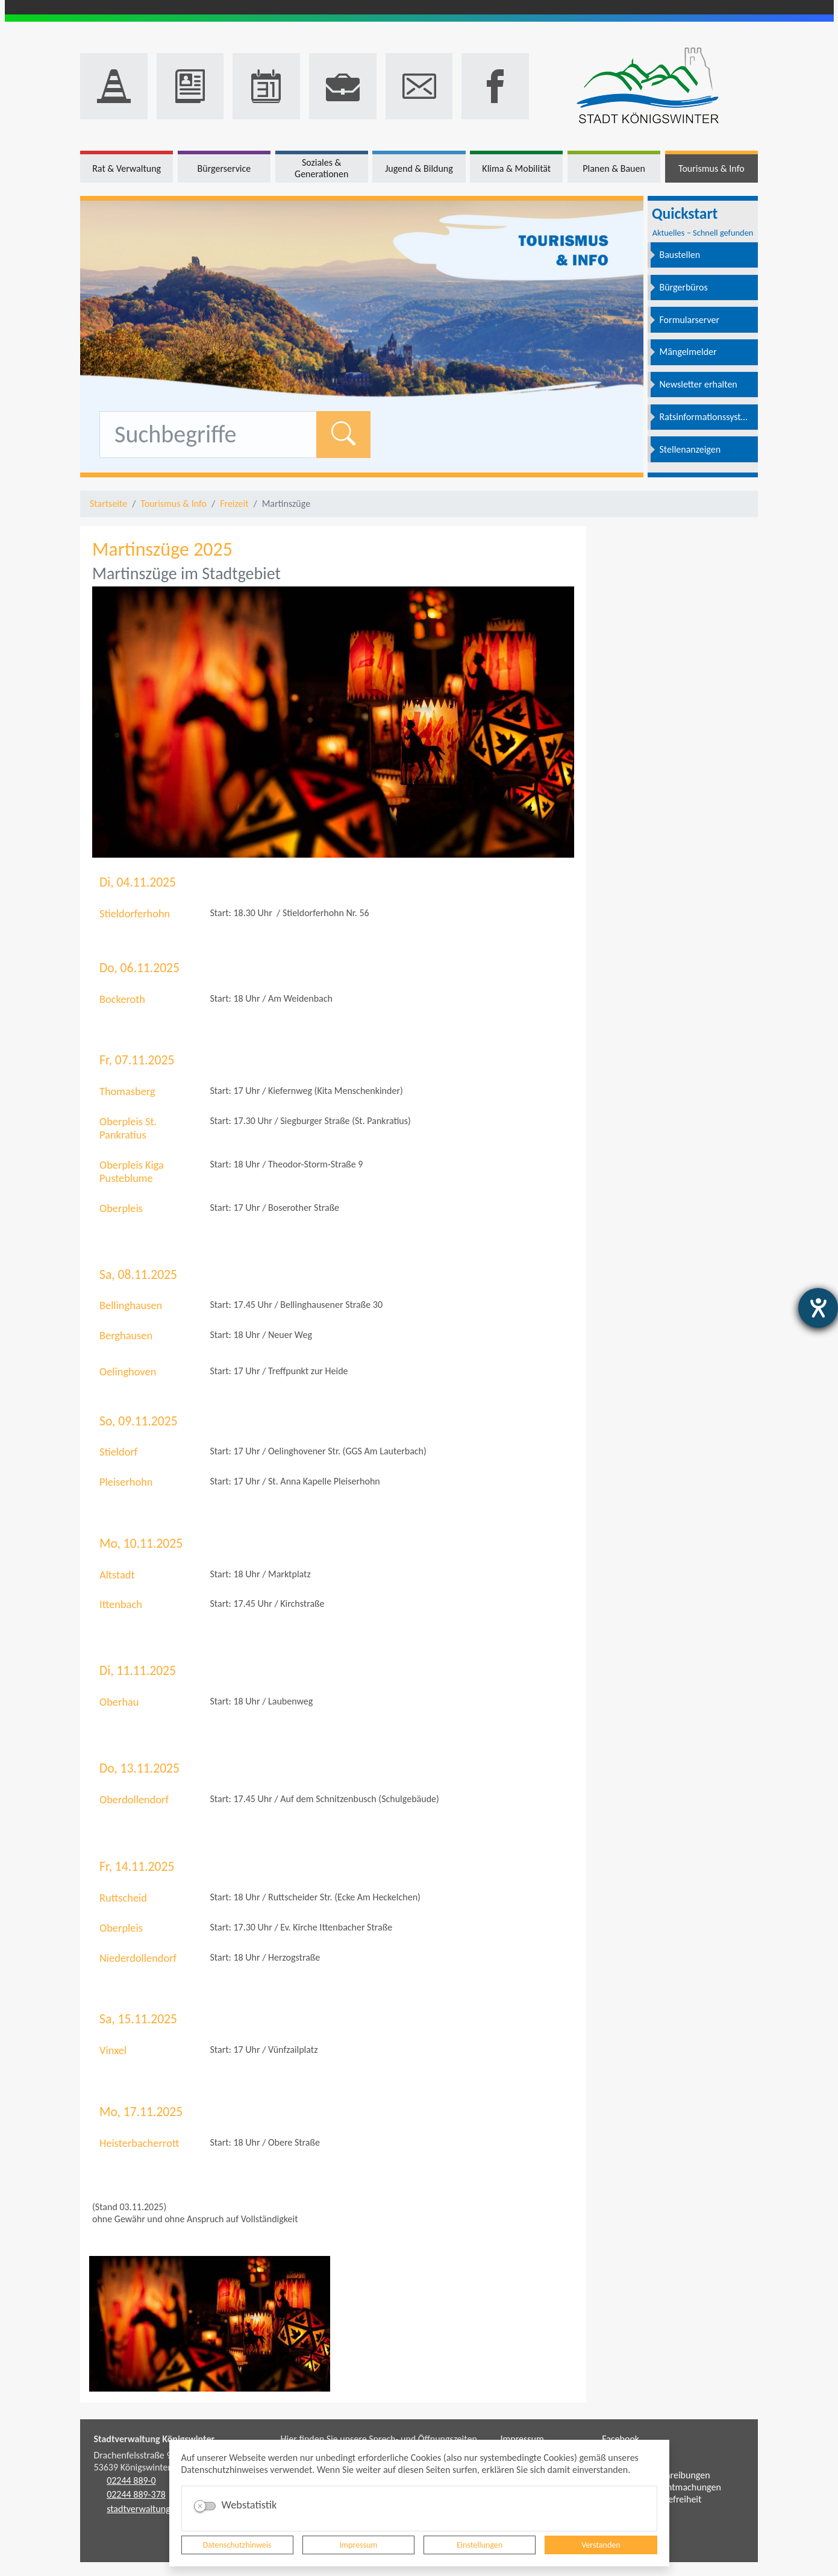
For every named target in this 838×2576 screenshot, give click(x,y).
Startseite (108, 503)
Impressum (358, 2545)
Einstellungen (479, 2545)
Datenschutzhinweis (237, 2545)
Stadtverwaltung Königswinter (154, 2439)
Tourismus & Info (173, 503)
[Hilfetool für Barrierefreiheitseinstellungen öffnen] (818, 1308)
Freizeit (234, 503)
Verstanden (600, 2545)
